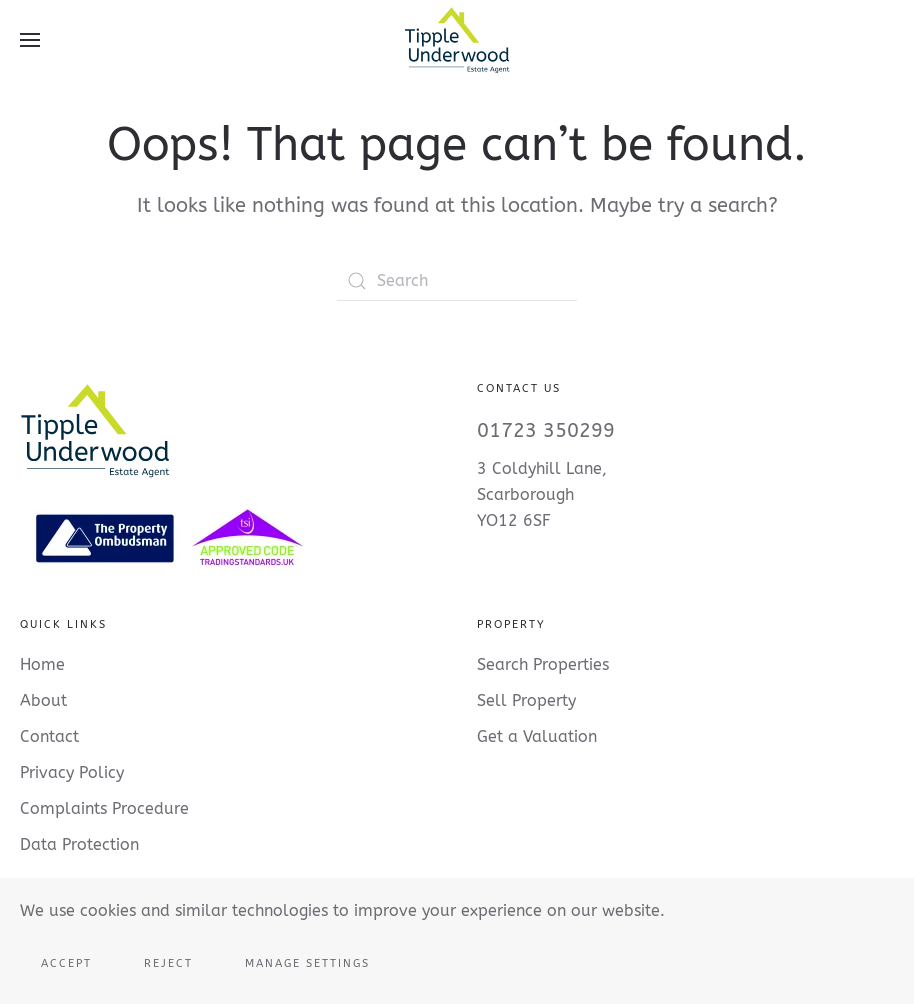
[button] (30, 40)
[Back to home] (457, 40)
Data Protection (79, 844)
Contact (49, 736)
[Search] (457, 281)
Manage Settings (307, 963)
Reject (168, 963)
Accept (66, 963)
